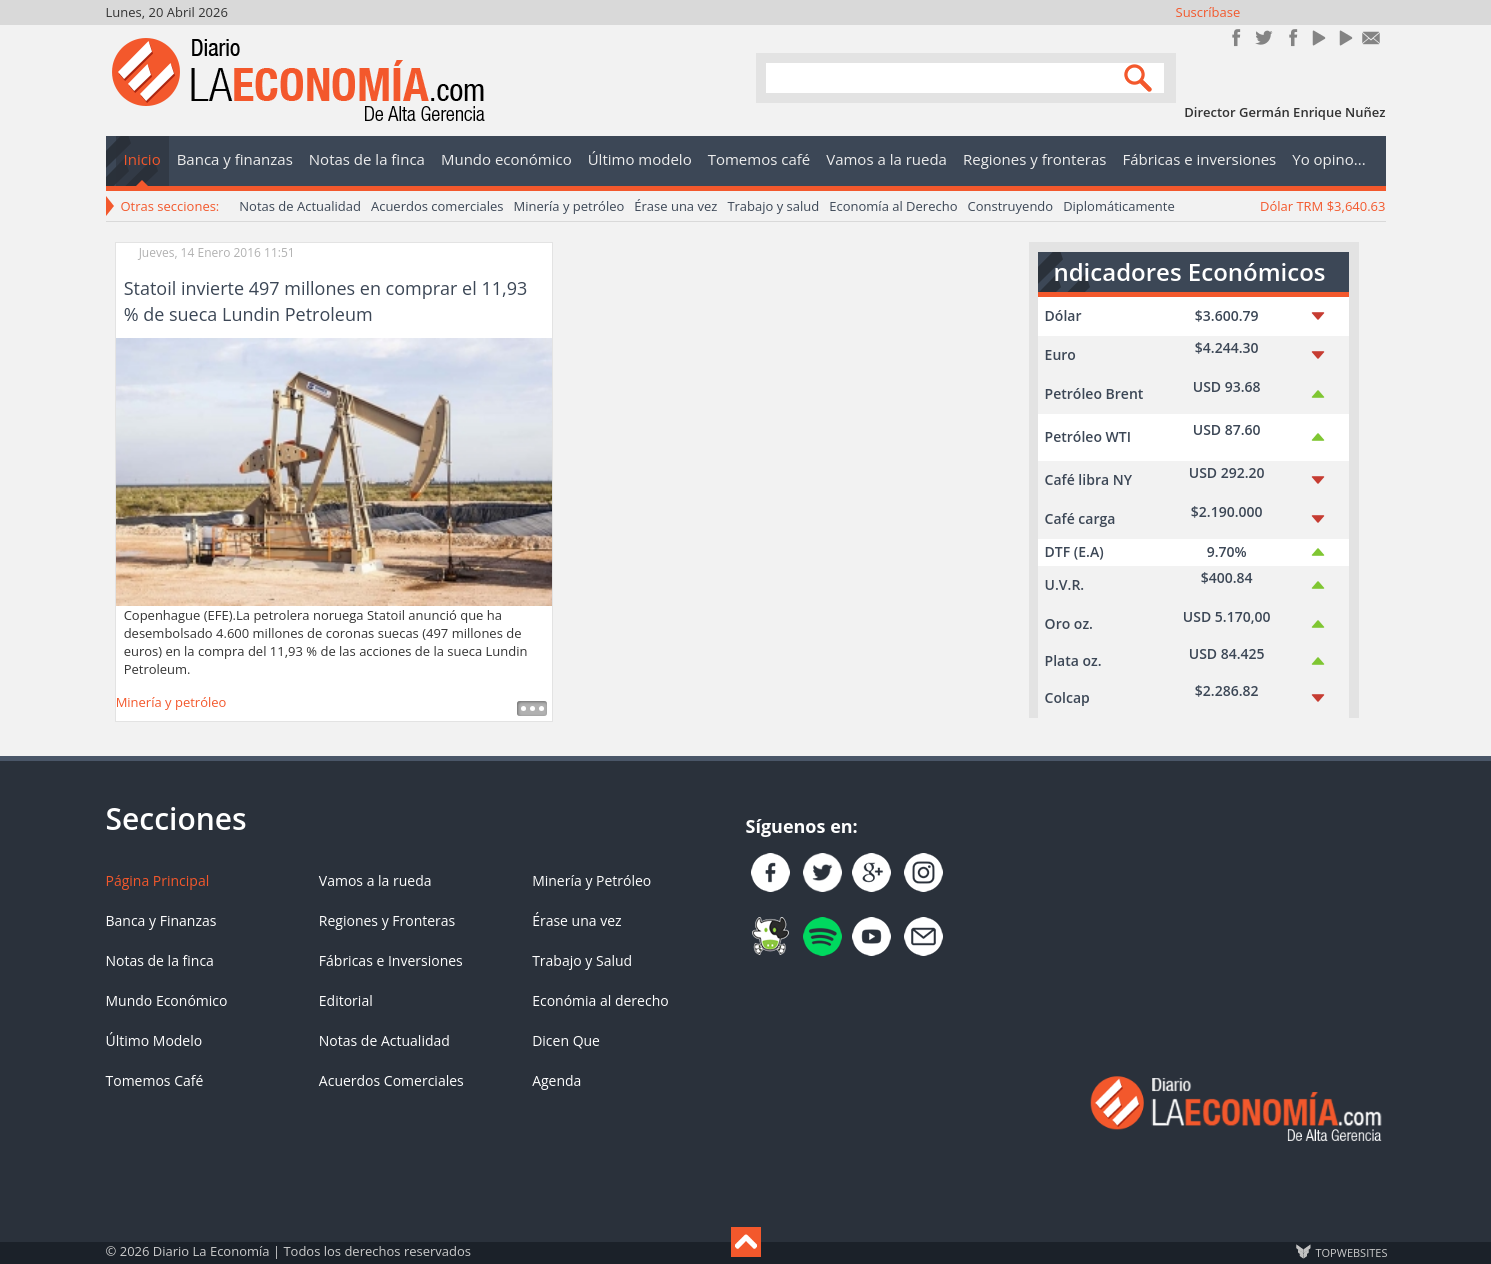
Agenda (556, 1080)
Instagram (1290, 37)
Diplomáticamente (1119, 206)
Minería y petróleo (569, 206)
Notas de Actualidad (300, 206)
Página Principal (158, 880)
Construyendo (1010, 206)
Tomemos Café (155, 1080)
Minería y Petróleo (591, 880)
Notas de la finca (160, 960)
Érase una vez (675, 206)
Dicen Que (566, 1040)
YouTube (1317, 37)
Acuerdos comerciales (437, 206)
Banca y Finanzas (161, 920)
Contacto (1371, 37)
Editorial (346, 1000)
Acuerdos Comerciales (391, 1080)
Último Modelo (154, 1040)
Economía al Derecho (893, 206)
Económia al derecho (600, 1000)
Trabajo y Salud (582, 960)
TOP (1351, 1252)
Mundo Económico (167, 1000)
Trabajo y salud (773, 206)
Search (1141, 76)
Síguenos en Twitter (1263, 37)
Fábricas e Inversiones (391, 960)
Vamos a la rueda (375, 880)
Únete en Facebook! (1236, 37)
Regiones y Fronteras (387, 920)
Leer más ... (532, 708)
